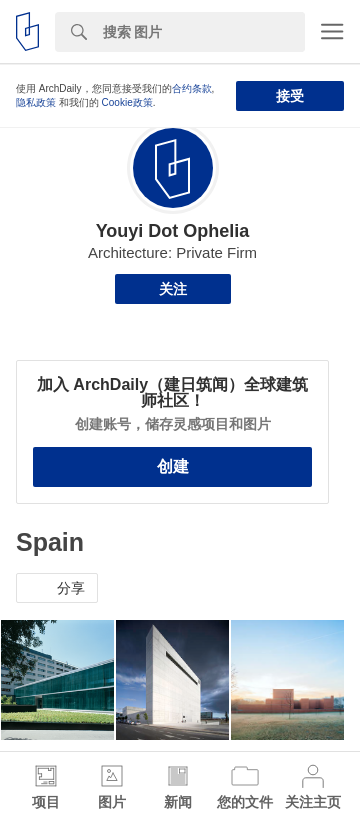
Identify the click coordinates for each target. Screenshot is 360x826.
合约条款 (192, 88)
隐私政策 (36, 102)
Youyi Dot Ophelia (173, 231)
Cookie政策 (127, 102)
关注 (173, 289)
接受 (290, 96)
